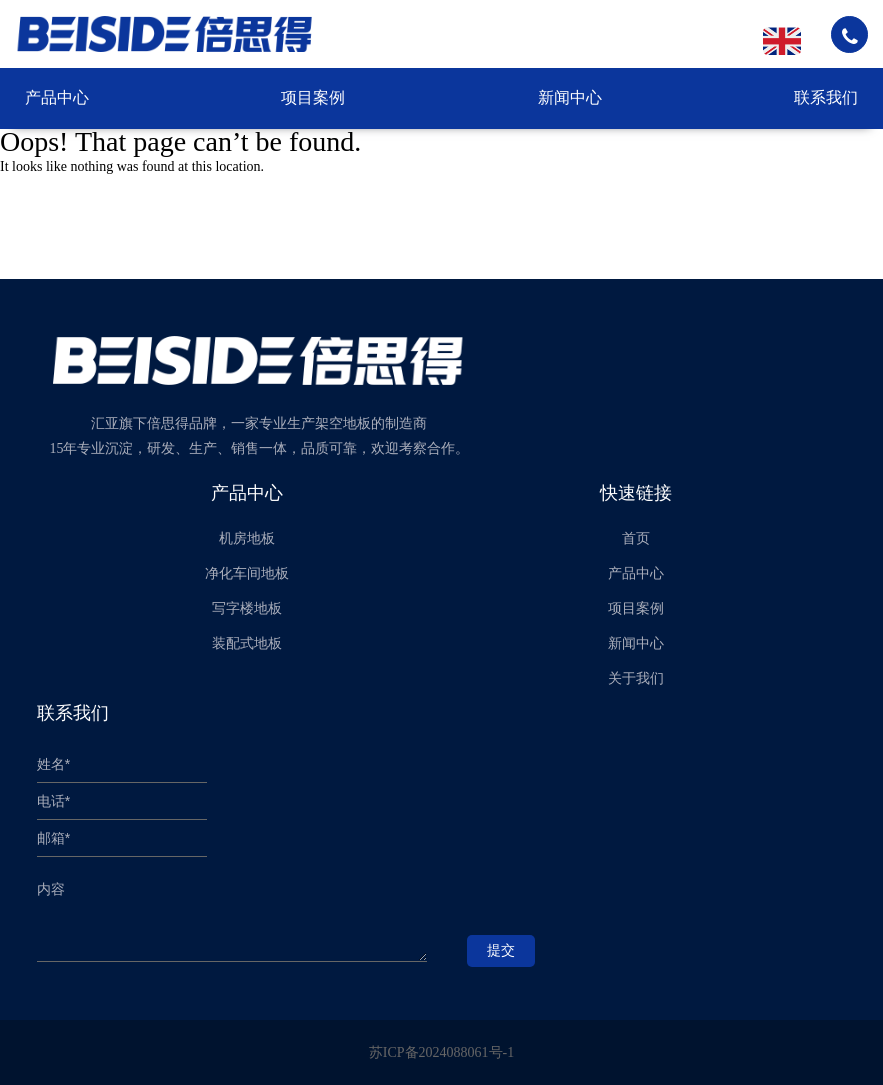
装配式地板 (247, 643)
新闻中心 (570, 97)
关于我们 (636, 678)
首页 (636, 538)
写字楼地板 (247, 608)
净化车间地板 (247, 573)
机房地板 (247, 538)
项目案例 (313, 97)
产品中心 (57, 97)
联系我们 (826, 97)
